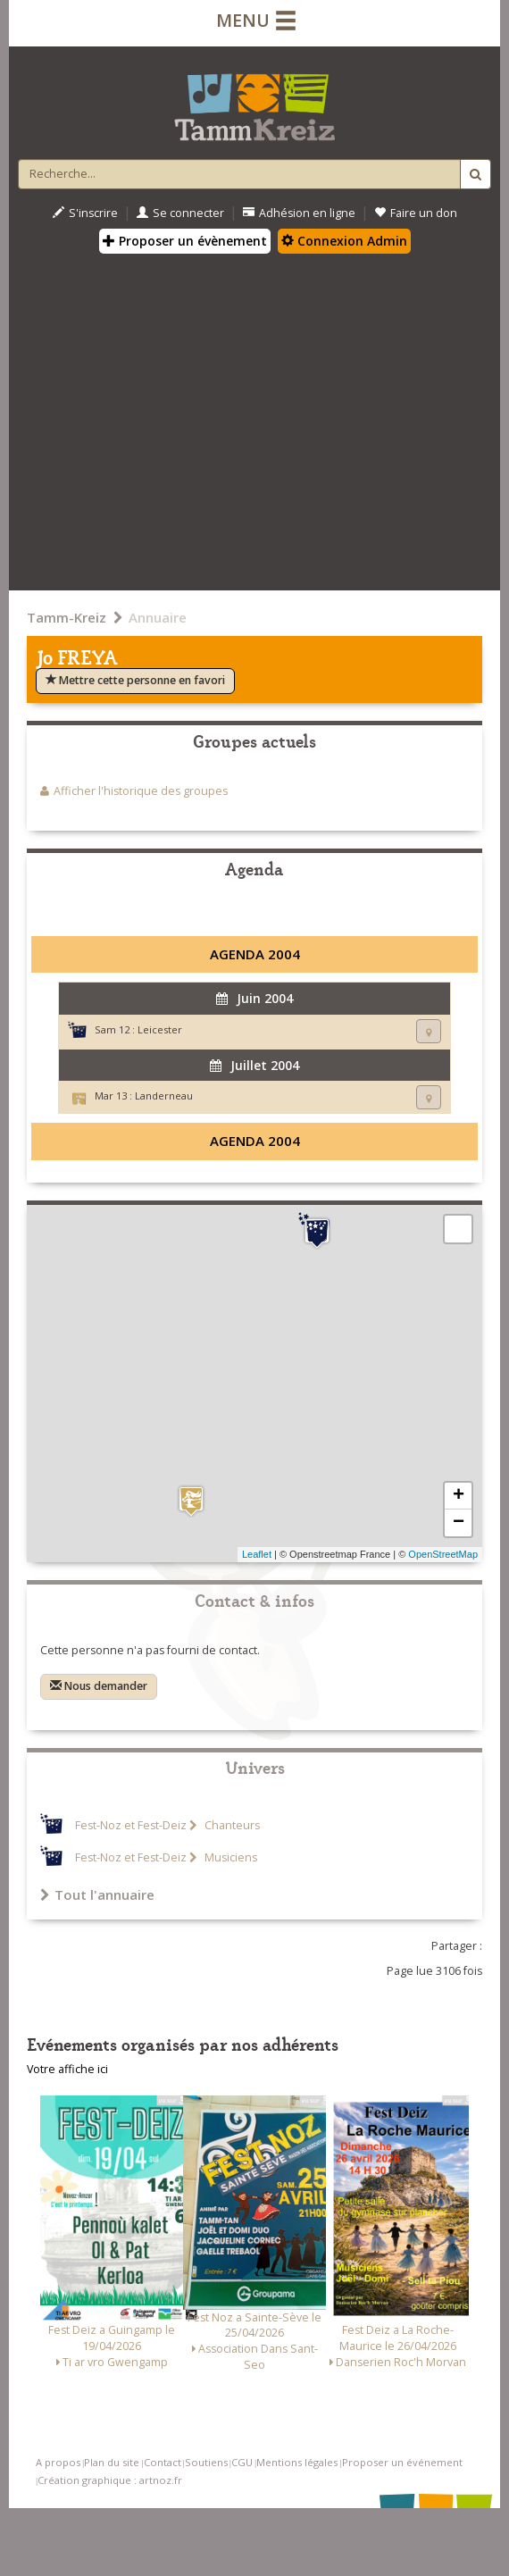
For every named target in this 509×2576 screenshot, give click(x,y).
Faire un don (415, 213)
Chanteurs (231, 1825)
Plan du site (111, 2462)
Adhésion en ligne (299, 213)
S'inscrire (85, 213)
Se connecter (180, 213)
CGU (242, 2462)
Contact (162, 2462)
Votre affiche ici (67, 2069)
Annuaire (158, 617)
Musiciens (229, 1857)
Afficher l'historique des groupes (141, 791)
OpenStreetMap (443, 1554)
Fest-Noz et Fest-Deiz (131, 1825)
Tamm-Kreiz (66, 617)
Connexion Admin (344, 240)
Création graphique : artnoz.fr (110, 2480)
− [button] (458, 1523)
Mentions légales (297, 2462)
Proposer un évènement (185, 240)
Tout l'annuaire (97, 1894)
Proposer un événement (402, 2462)
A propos (58, 2462)
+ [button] (458, 1496)
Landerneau (164, 1095)
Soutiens (206, 2462)
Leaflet (256, 1554)
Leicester (160, 1029)
